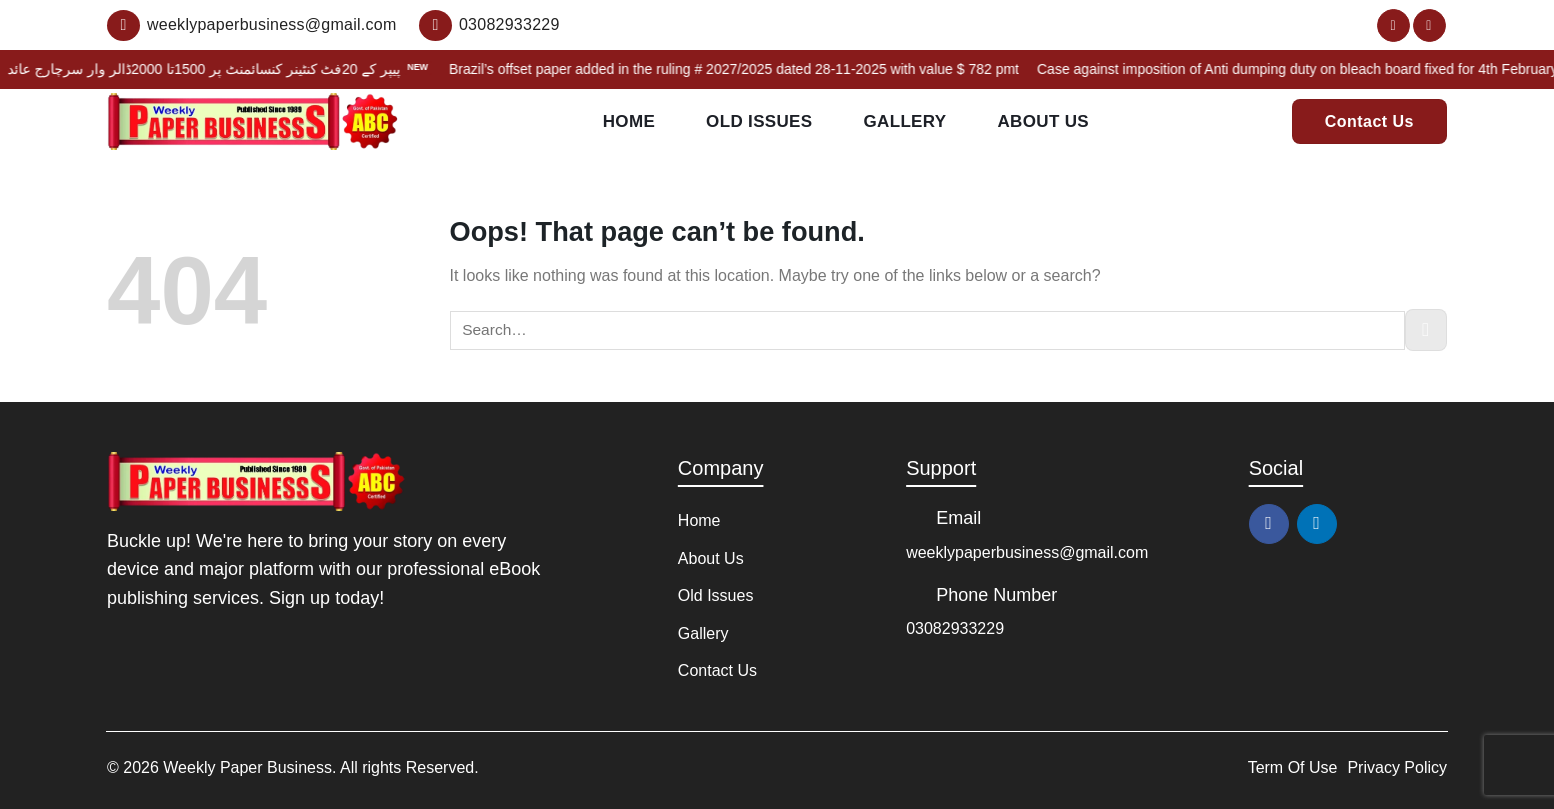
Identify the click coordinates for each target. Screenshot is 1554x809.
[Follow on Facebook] (1393, 25)
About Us (1043, 122)
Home (629, 122)
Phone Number (996, 595)
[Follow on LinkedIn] (1429, 25)
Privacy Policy (1397, 767)
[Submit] (1426, 330)
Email (958, 518)
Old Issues (759, 122)
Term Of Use (1293, 767)
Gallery (904, 122)
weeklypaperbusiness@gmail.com (1027, 552)
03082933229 (955, 628)
